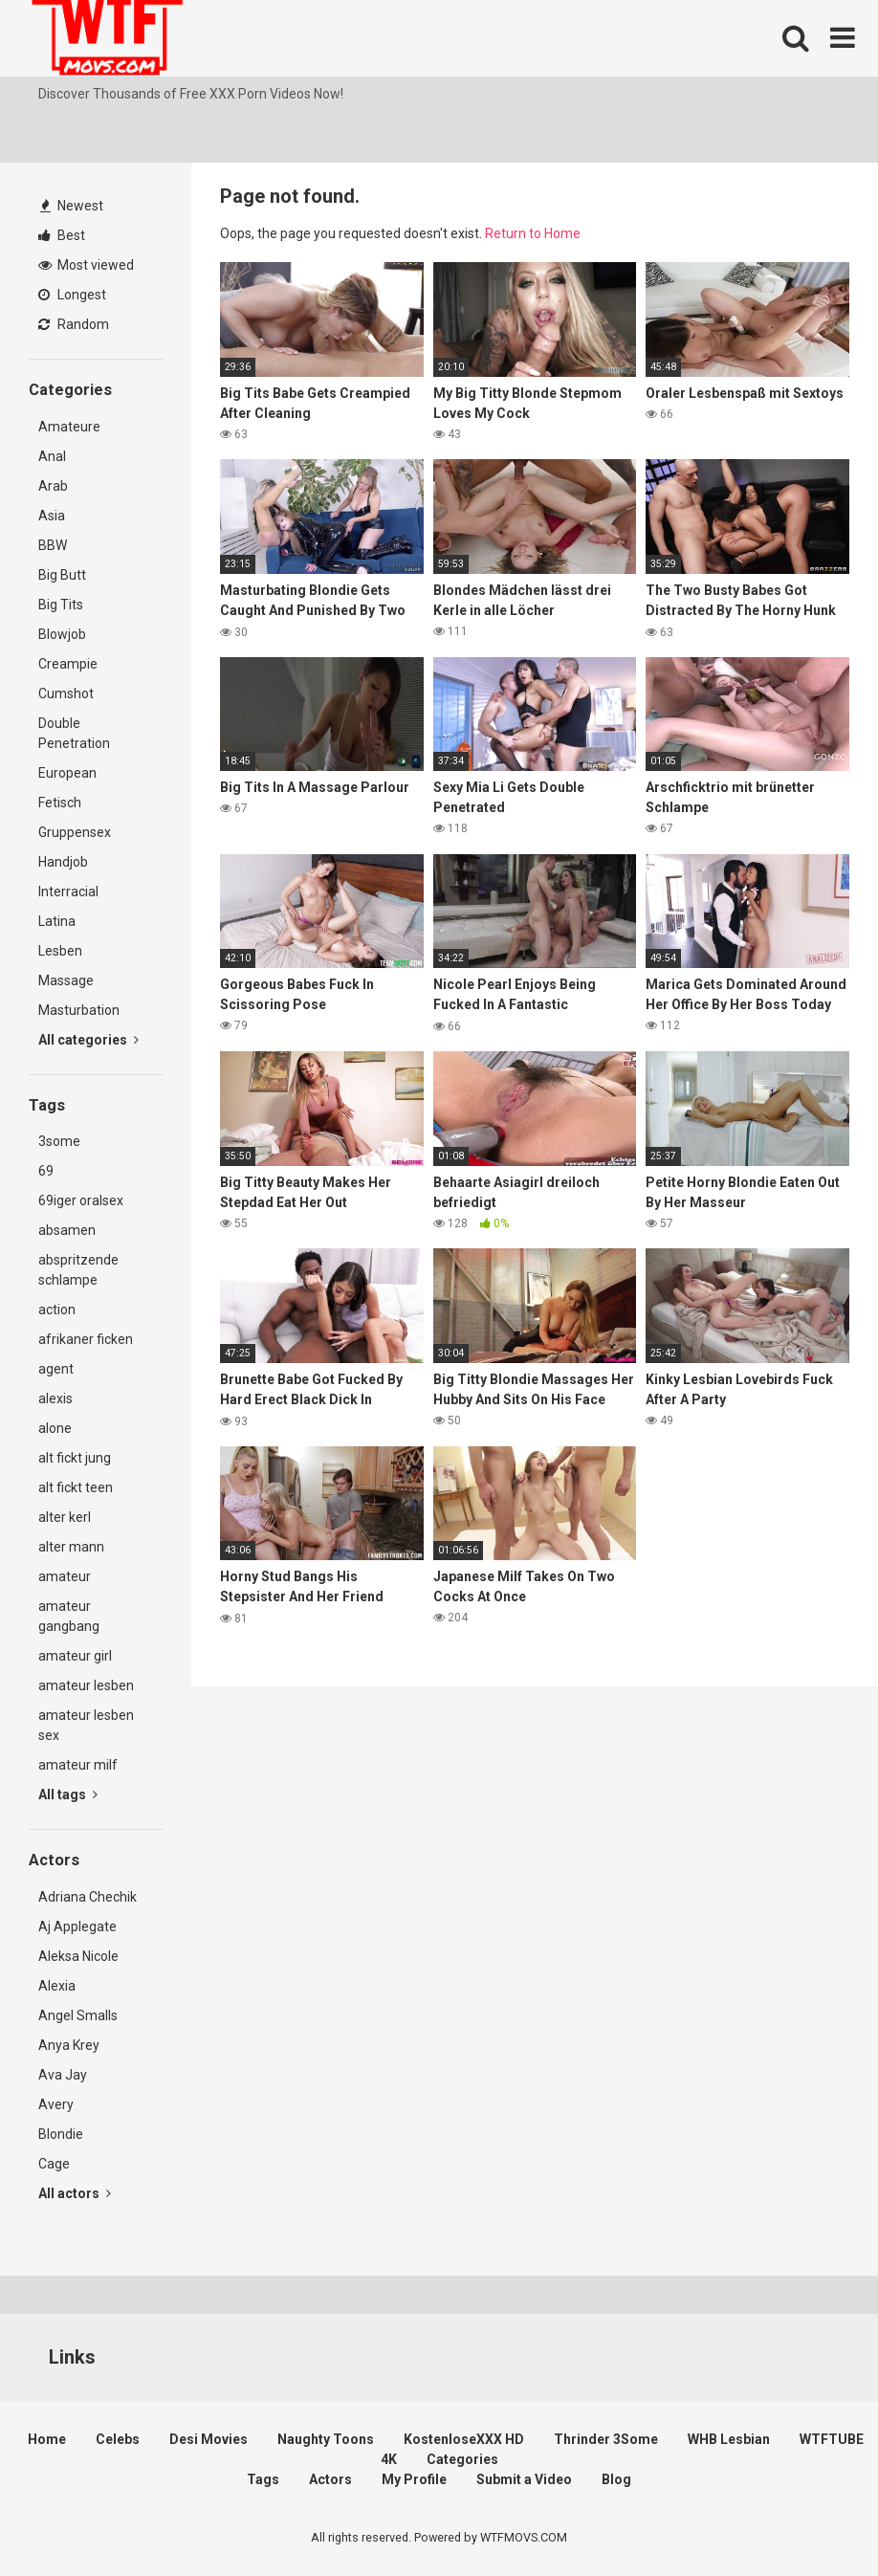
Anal (52, 456)
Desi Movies (208, 2439)
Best (61, 235)
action (57, 1309)
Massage (66, 980)
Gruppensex (74, 832)
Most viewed (86, 265)
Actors (330, 2479)
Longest (72, 294)
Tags (263, 2479)
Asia (51, 515)
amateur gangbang (68, 1616)
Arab (53, 486)
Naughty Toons (325, 2439)
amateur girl (75, 1655)
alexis (55, 1398)
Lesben (60, 950)
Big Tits (60, 604)
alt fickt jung (74, 1457)
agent (56, 1368)
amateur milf (78, 1764)
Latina (57, 921)
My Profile (414, 2479)
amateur (64, 1576)
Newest (71, 205)
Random (73, 324)
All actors (74, 2193)
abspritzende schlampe (78, 1270)
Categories (462, 2459)
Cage (54, 2163)
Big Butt (62, 575)
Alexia (57, 1985)
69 (46, 1170)
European (67, 773)
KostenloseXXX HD (464, 2439)
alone (55, 1428)
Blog (616, 2479)
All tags (68, 1794)
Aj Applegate (77, 1926)
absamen (67, 1230)
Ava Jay (62, 2074)
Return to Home (533, 233)
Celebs (118, 2439)
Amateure (69, 426)
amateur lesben (86, 1685)
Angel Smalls (78, 2015)
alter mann (71, 1546)
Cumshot (66, 693)
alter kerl (64, 1517)
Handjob (63, 862)
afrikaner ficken (85, 1339)
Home (47, 2439)
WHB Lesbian (729, 2439)
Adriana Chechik (87, 1896)
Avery (56, 2104)
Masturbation (79, 1010)
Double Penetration (74, 733)
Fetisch (59, 802)
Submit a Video (524, 2479)
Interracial (68, 891)
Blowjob (62, 634)
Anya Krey (68, 2045)
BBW (52, 545)
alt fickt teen (75, 1487)
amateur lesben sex (86, 1725)
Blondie (60, 2134)
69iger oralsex (80, 1200)
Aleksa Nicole (78, 1956)
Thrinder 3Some (606, 2439)
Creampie (68, 664)
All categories (88, 1039)
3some (59, 1141)
